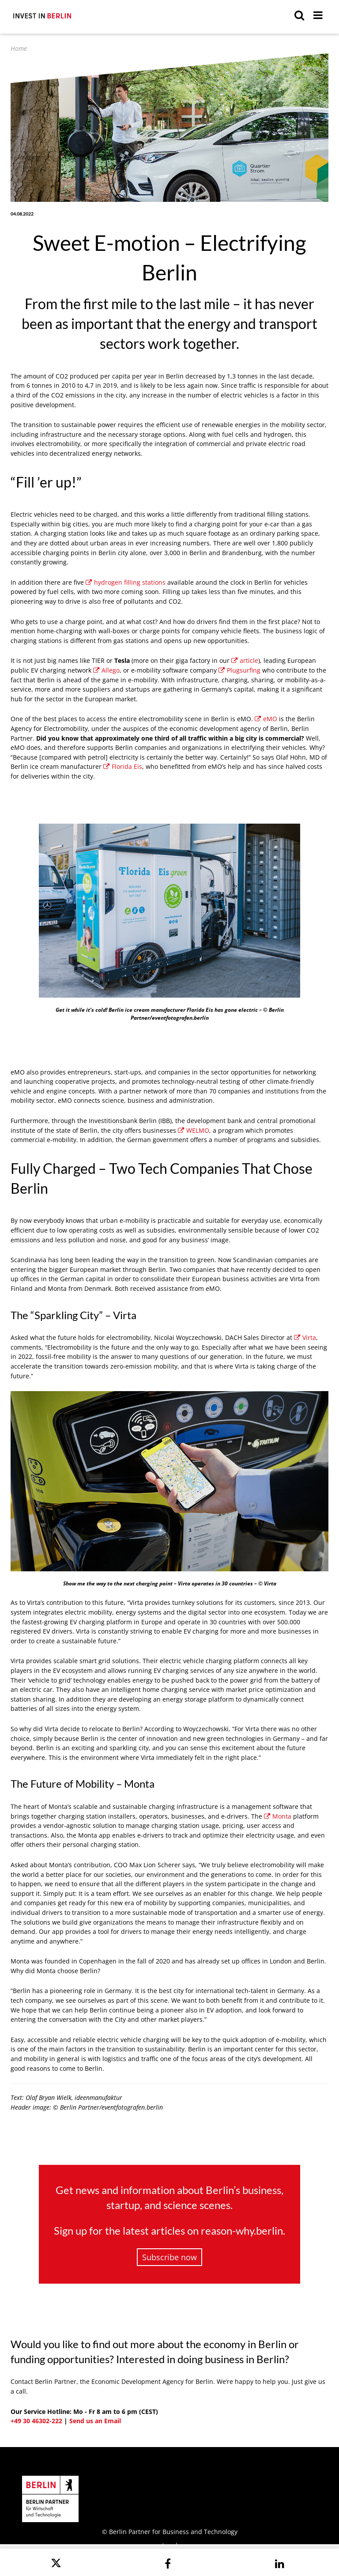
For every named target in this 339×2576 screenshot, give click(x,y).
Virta (305, 1337)
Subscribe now (169, 2257)
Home (19, 48)
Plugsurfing (239, 670)
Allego (106, 670)
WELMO (193, 1130)
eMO (266, 719)
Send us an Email (95, 2421)
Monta (277, 1816)
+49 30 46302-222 (36, 2421)
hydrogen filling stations (126, 582)
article (244, 660)
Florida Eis (122, 766)
